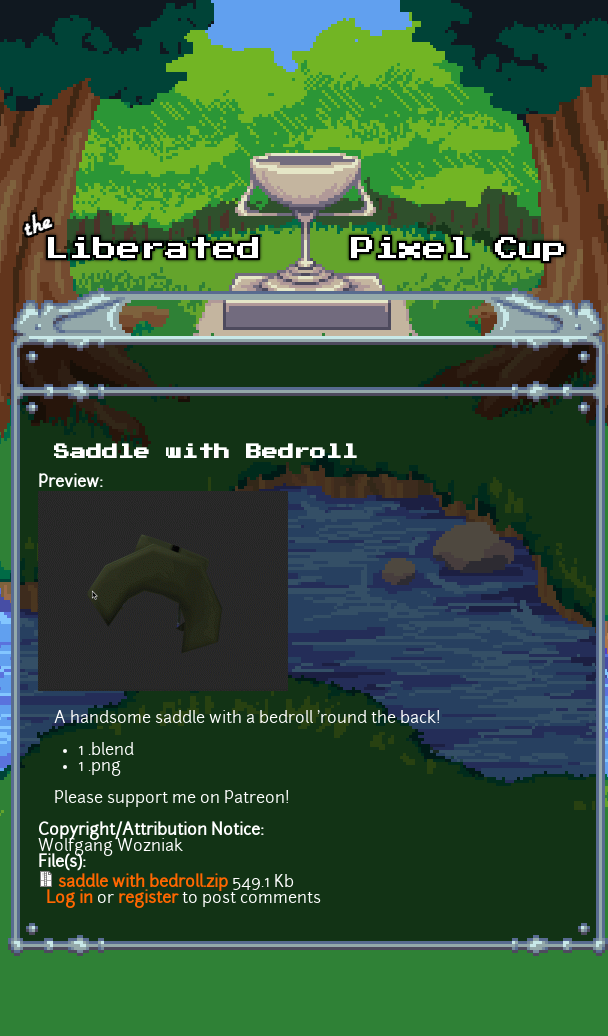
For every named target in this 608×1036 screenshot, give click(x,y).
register (148, 899)
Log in (69, 899)
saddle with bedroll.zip (143, 883)
